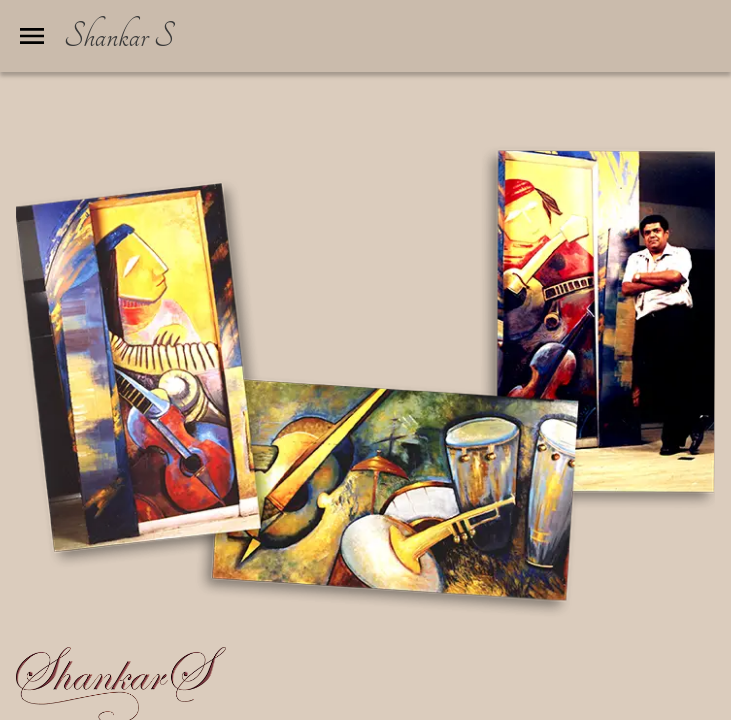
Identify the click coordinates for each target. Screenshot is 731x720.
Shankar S (118, 36)
